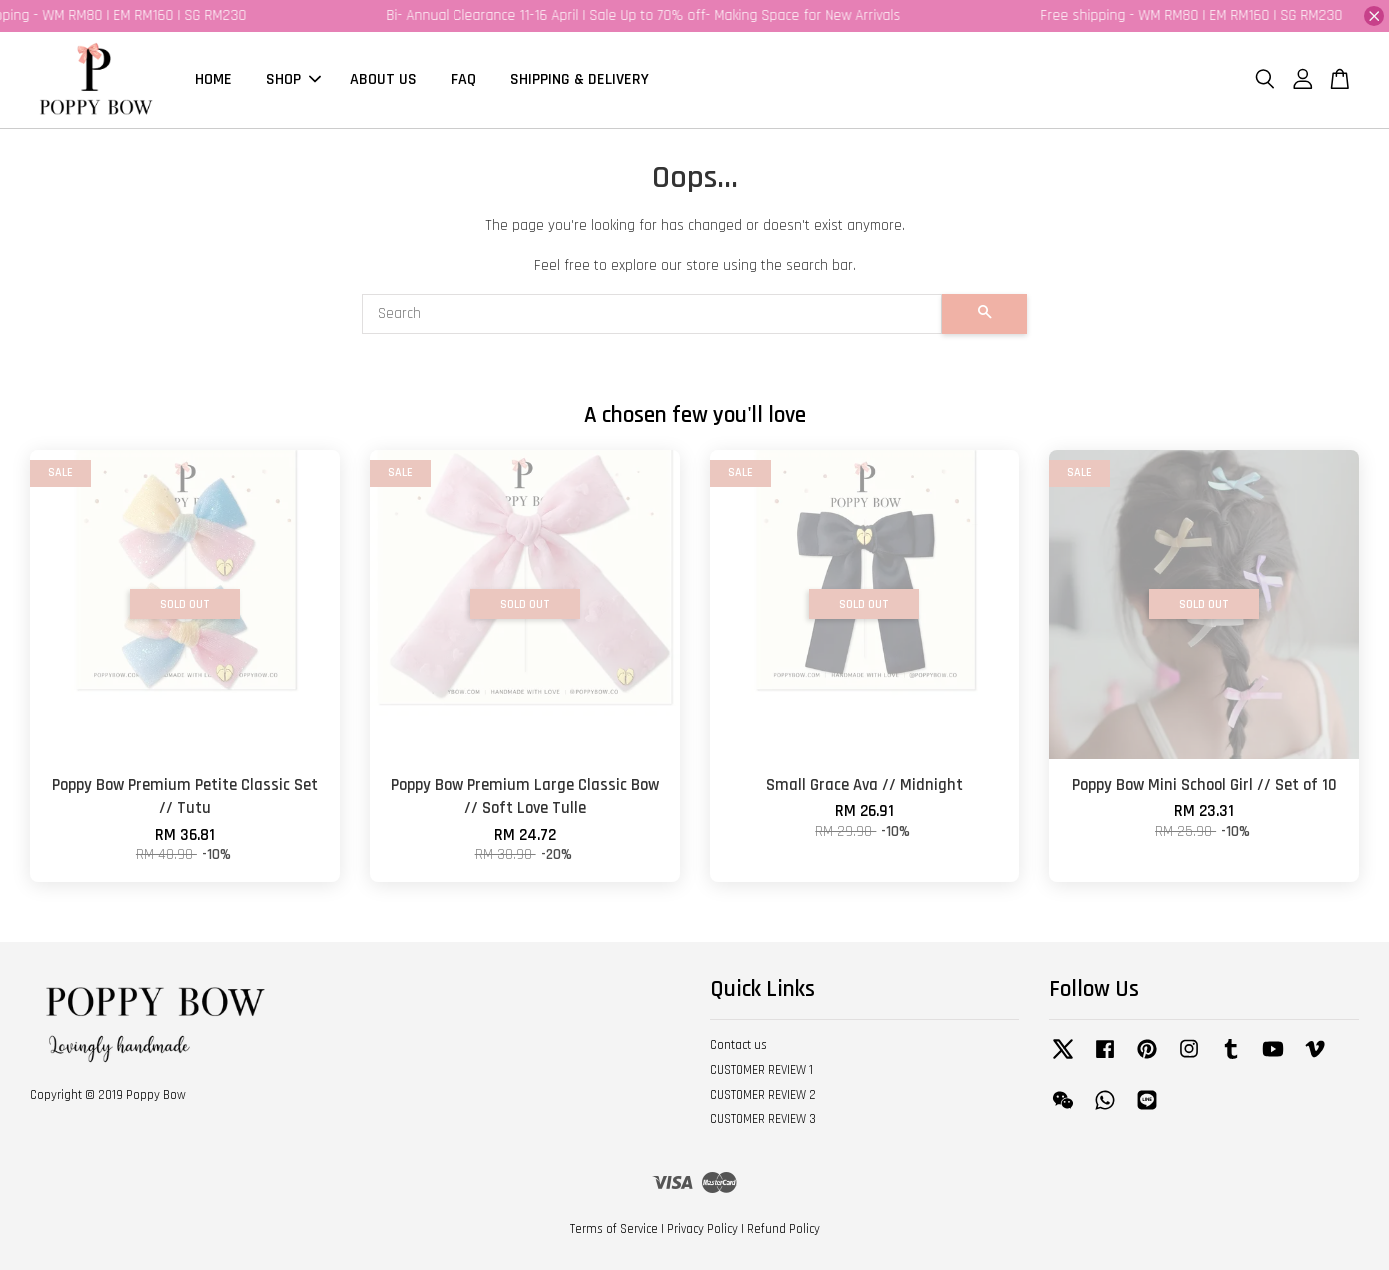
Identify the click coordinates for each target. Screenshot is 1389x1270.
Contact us (738, 1045)
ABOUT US (383, 79)
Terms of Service (614, 1229)
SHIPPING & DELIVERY (579, 79)
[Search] (652, 314)
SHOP (293, 79)
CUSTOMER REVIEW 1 (761, 1070)
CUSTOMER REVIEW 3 (763, 1119)
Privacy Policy (702, 1229)
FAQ (463, 79)
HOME (213, 79)
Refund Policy (783, 1229)
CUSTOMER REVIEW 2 (763, 1095)
